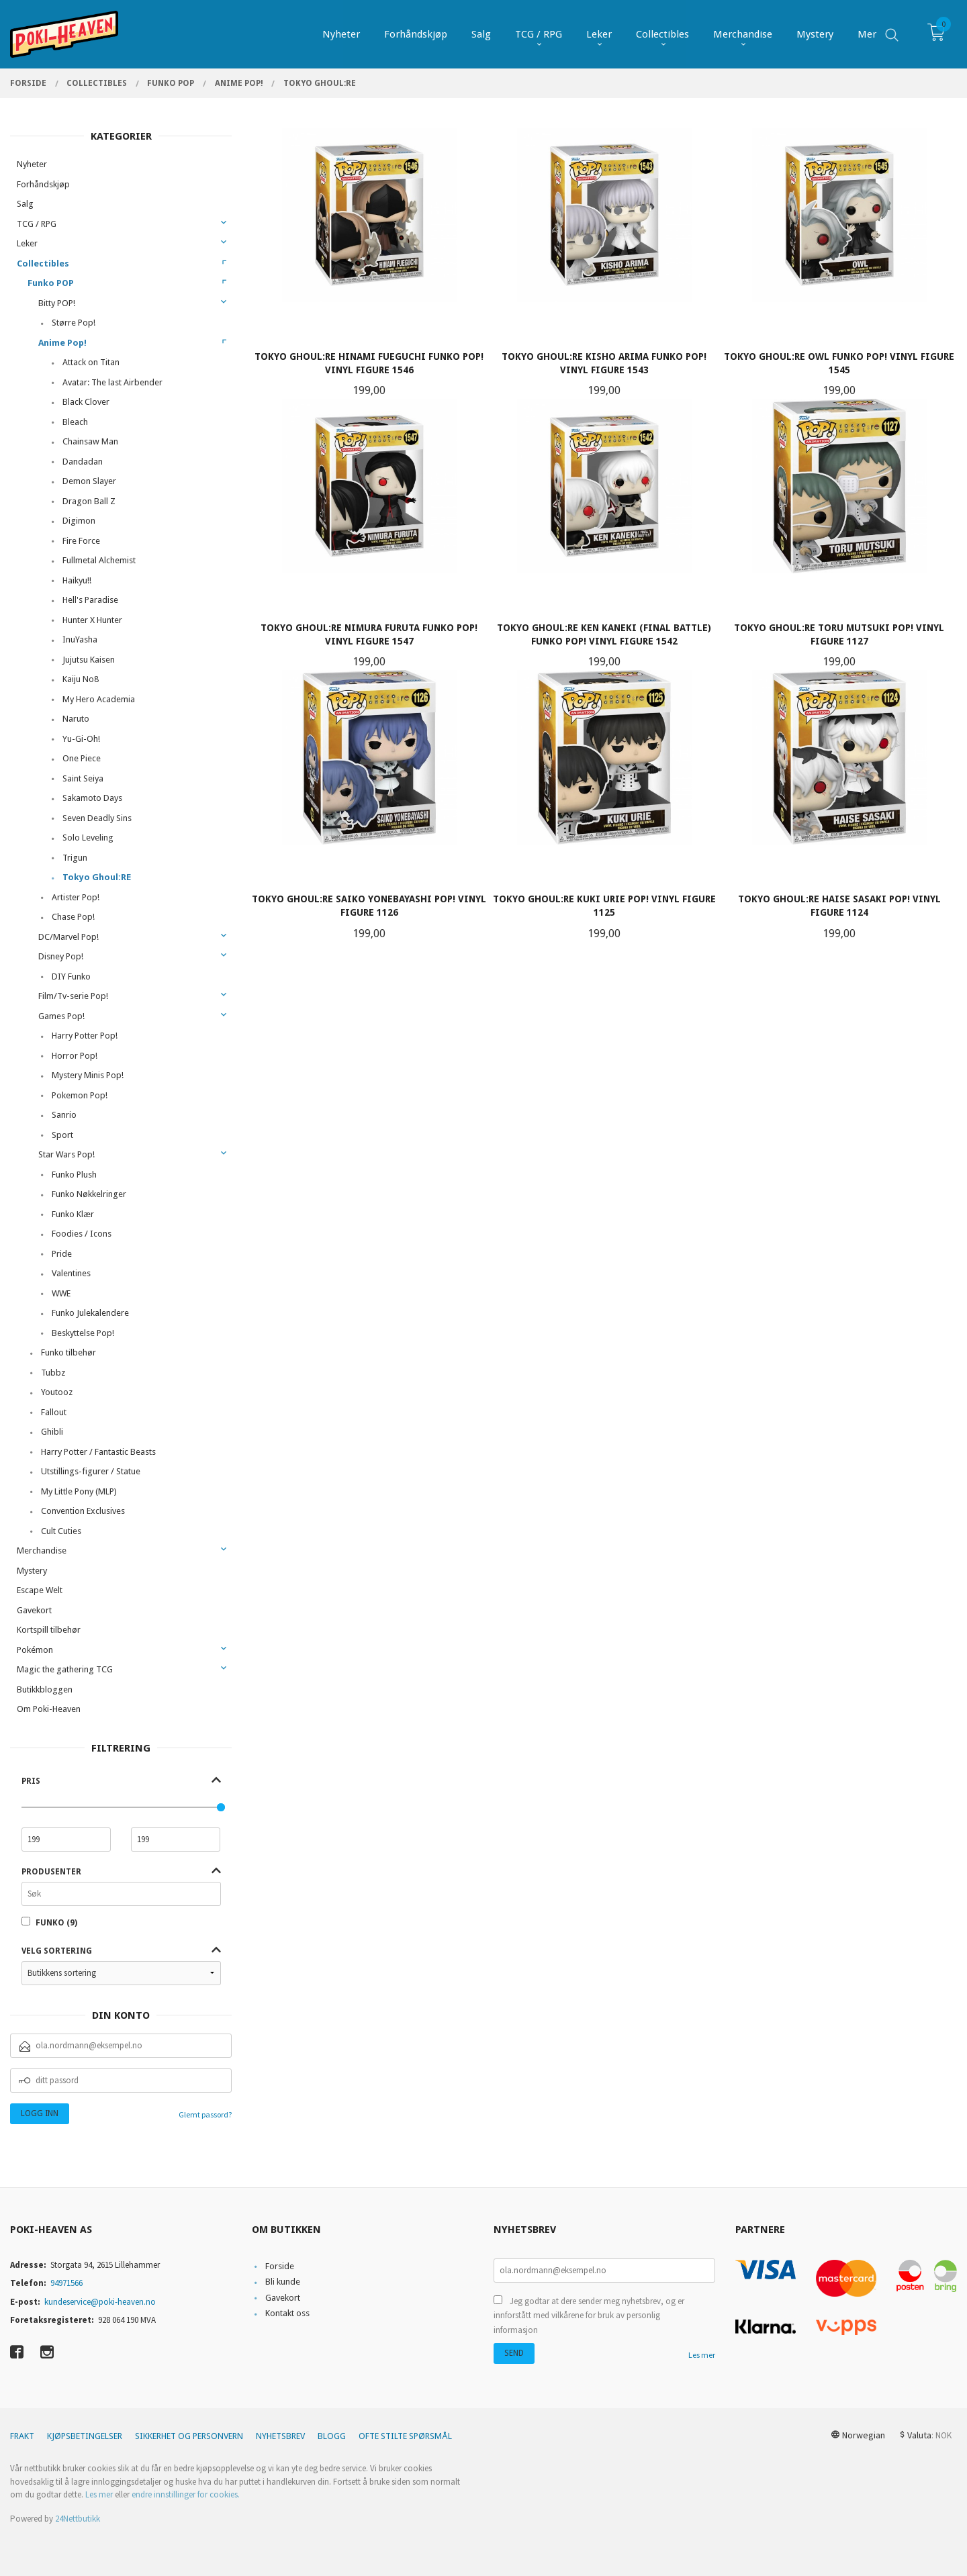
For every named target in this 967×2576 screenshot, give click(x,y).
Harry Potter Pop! (85, 1036)
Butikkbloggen (45, 1689)
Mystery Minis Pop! (88, 1075)
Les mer (701, 2355)
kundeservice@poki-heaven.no (100, 2301)
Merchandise (41, 1550)
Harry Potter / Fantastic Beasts (98, 1452)
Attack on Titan (91, 362)
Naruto (75, 719)
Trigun (74, 858)
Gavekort (34, 1610)
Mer (867, 34)
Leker (27, 243)
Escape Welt (39, 1590)
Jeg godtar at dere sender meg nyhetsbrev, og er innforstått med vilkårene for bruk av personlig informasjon (589, 2315)
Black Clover (85, 402)
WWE (61, 1293)
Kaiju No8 (80, 679)
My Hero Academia (98, 699)
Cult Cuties (61, 1531)
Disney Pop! (60, 956)
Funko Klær (73, 1214)
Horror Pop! (74, 1056)
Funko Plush (74, 1175)
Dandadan (82, 462)
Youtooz (57, 1392)
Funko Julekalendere (90, 1313)
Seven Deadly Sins (97, 818)
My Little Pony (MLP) (79, 1491)
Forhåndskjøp (43, 184)
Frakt (22, 2436)
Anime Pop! (62, 343)
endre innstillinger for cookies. (186, 2494)
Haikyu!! (76, 580)
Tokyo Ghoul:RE (96, 877)
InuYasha (79, 639)
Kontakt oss (287, 2313)
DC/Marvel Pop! (68, 937)
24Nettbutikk (77, 2518)
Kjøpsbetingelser (84, 2436)
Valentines (71, 1273)
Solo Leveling (87, 837)
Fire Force (81, 541)
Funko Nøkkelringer (89, 1194)
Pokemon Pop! (79, 1095)
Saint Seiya (82, 778)
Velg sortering (56, 1951)
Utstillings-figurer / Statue (90, 1471)
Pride (62, 1254)
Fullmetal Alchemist (99, 560)
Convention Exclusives (83, 1511)
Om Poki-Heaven (49, 1709)
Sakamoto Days (92, 798)
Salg (25, 204)
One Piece (81, 758)
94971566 (66, 2283)
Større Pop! (73, 323)
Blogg (332, 2436)
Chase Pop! (73, 917)
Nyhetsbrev (280, 2436)
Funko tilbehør (68, 1352)
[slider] (221, 1807)
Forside (279, 2266)
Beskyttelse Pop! (83, 1333)
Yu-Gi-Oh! (81, 739)
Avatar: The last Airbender (112, 382)
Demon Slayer (89, 481)
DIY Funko (71, 976)
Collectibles (43, 263)
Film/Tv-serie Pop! (73, 996)
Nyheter (32, 164)
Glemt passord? (205, 2114)
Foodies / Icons (81, 1234)
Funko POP (51, 283)
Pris (30, 1781)
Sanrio (64, 1115)
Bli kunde (282, 2282)
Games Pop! (61, 1016)
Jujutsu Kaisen (88, 660)
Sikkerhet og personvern (189, 2436)
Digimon (78, 521)
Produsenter (51, 1871)
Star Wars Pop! (66, 1154)
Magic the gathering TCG (65, 1669)
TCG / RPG (36, 224)
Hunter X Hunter (92, 620)
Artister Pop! (75, 897)
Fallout (53, 1412)
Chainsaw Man (90, 441)
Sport (62, 1135)
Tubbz (53, 1373)
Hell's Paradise (90, 600)
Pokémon (35, 1650)
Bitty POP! (56, 303)
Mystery (32, 1571)
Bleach (75, 422)
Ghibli (52, 1432)
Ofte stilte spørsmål (405, 2436)
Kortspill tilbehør (49, 1630)
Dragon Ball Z (89, 501)
